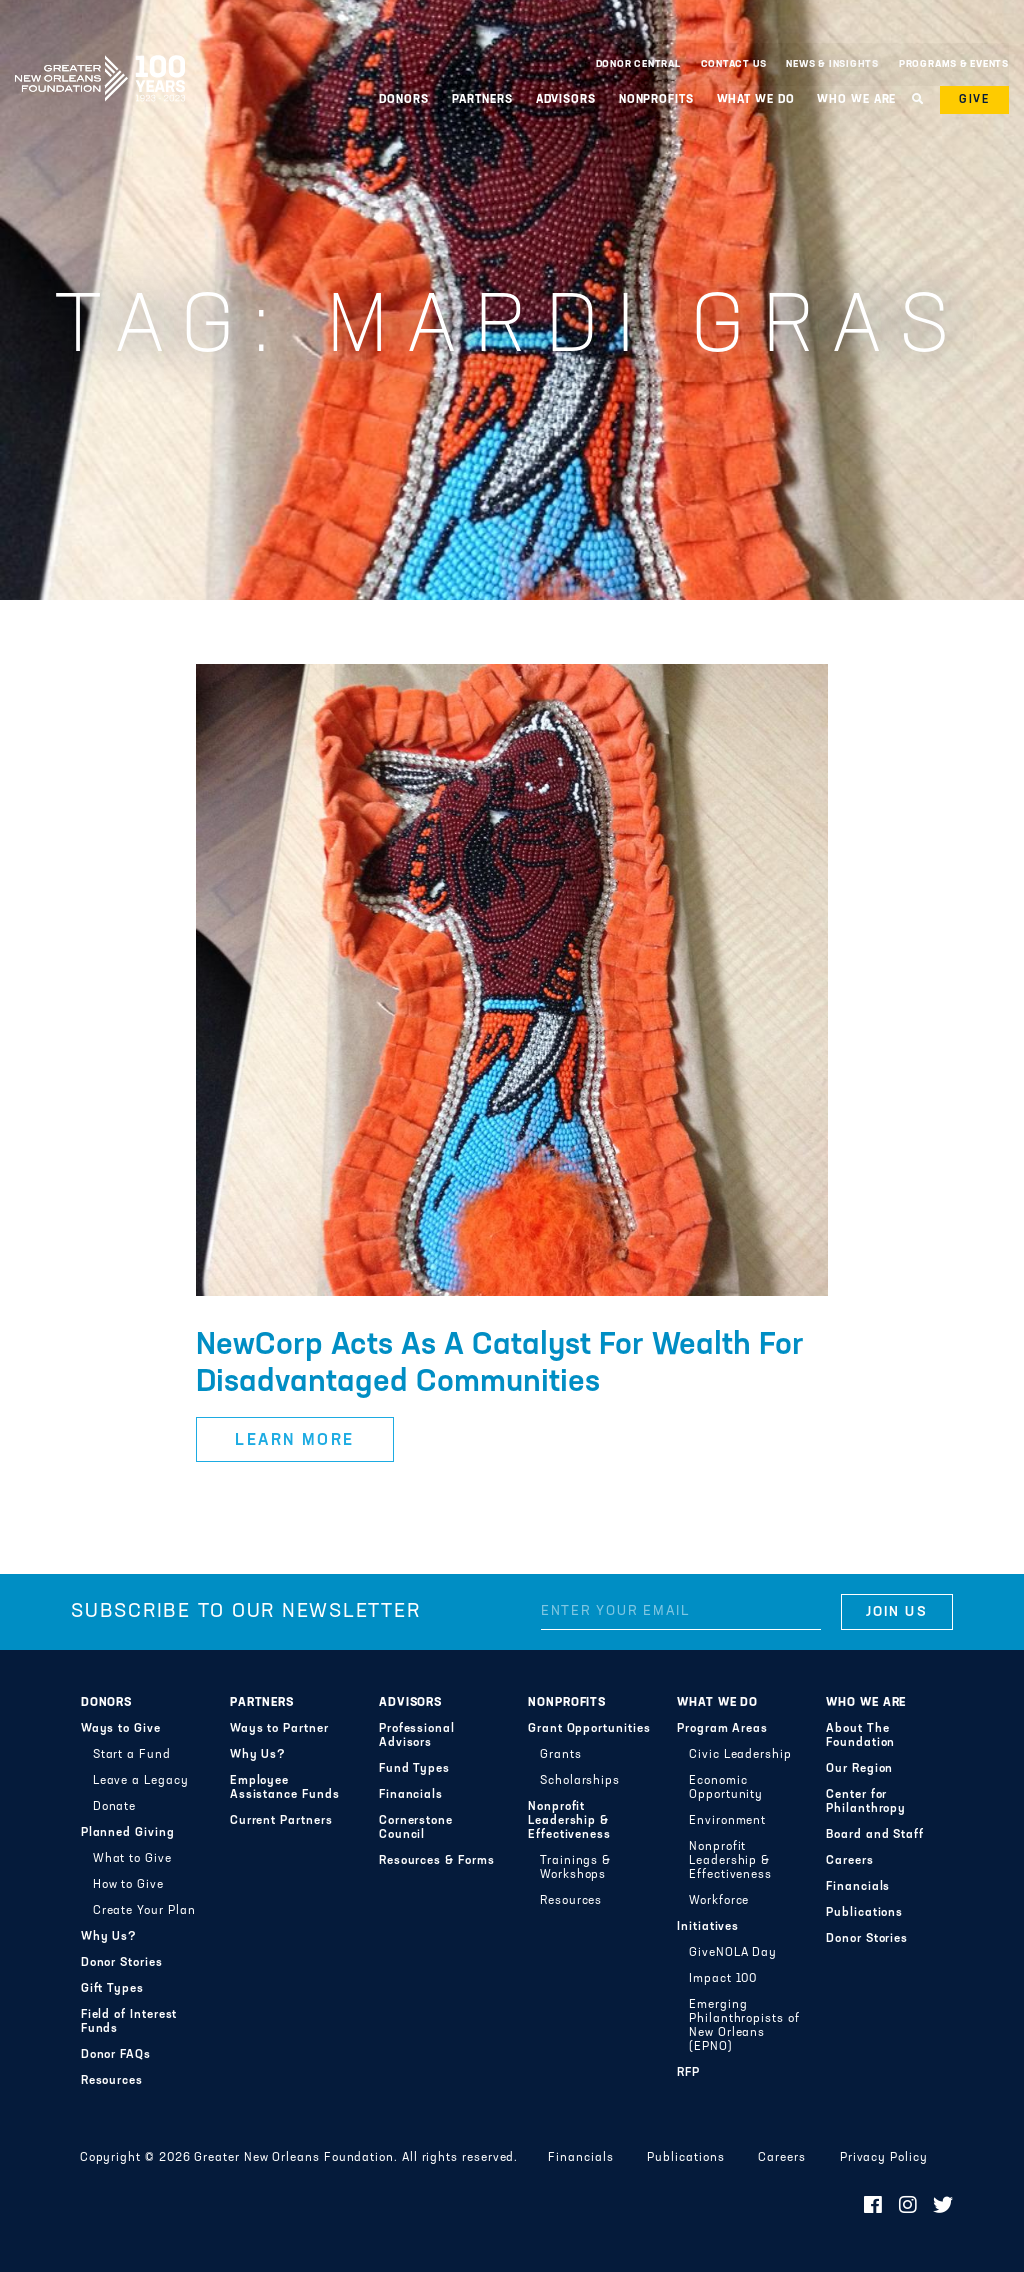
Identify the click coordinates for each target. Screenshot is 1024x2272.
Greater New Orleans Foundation (100, 59)
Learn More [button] (295, 1441)
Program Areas (722, 1729)
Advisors (566, 100)
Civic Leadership (740, 1755)
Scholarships (580, 1781)
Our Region (859, 1769)
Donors (403, 100)
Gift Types (112, 1989)
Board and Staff (875, 1835)
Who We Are (856, 100)
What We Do (756, 100)
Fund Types (414, 1769)
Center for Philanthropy (866, 1802)
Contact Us (734, 64)
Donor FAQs (116, 2055)
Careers (849, 1861)
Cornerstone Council (416, 1828)
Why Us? (109, 1937)
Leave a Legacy (141, 1781)
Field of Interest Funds (129, 2022)
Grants (561, 1755)
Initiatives (708, 1927)
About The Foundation (860, 1736)
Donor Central (638, 64)
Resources (112, 2081)
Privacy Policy (884, 2158)
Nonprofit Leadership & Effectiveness (569, 1821)
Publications (864, 1913)
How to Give (128, 1885)
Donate (115, 1807)
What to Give (132, 1859)
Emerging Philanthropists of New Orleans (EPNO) (744, 2026)
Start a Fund (132, 1755)
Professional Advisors (417, 1736)
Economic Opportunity (726, 1788)
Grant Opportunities (589, 1729)
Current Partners (281, 1821)
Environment (727, 1821)
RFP (688, 2073)
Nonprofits (656, 100)
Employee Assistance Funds (285, 1788)
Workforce (719, 1901)
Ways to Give (121, 1729)
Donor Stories (122, 1963)
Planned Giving (128, 1833)
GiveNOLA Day (733, 1953)
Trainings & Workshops (575, 1868)
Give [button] (974, 100)
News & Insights (832, 64)
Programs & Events (954, 64)
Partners (482, 100)
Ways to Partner (279, 1729)
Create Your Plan (144, 1911)
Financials (411, 1795)
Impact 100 (723, 1979)
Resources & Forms (437, 1861)
